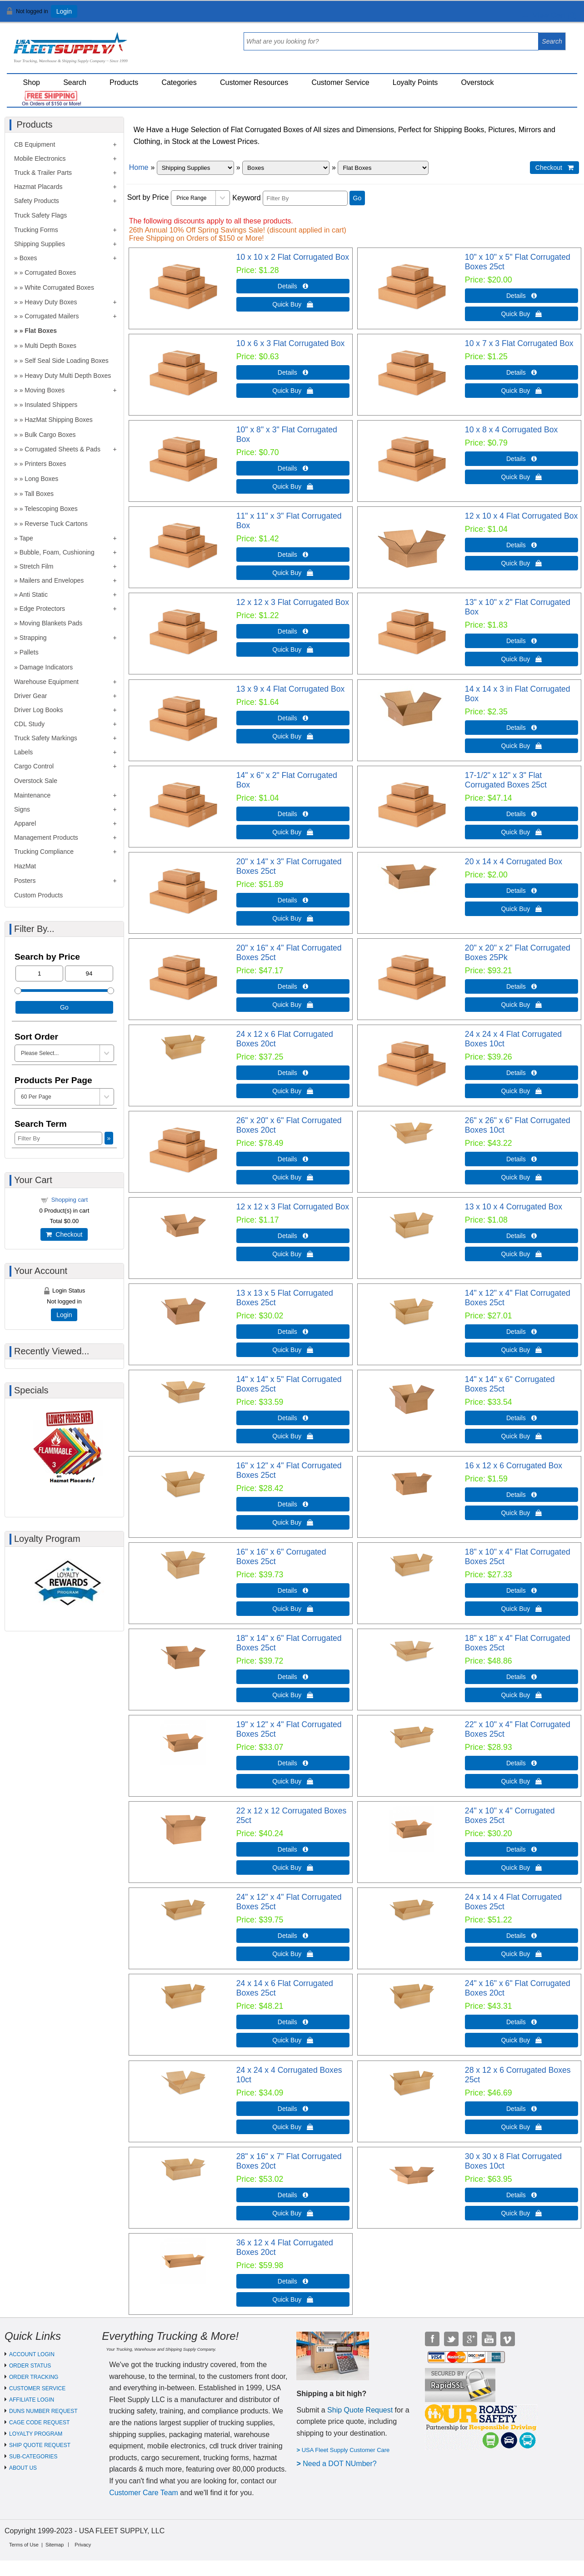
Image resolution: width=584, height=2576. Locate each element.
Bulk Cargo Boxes (50, 434)
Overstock (477, 82)
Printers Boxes (45, 463)
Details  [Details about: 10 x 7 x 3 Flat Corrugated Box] (521, 372)
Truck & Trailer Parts (43, 172)
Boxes (28, 258)
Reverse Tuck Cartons (56, 523)
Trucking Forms (36, 229)
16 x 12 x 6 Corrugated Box (513, 1465)
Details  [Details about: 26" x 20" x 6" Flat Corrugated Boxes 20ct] (293, 1159)
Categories (178, 82)
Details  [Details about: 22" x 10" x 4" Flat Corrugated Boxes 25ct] (521, 1763)
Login (64, 11)
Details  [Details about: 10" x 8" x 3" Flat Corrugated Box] (293, 468)
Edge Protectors (42, 608)
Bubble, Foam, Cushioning (57, 552)
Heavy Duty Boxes (51, 302)
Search (74, 82)
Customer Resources (254, 82)
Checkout (64, 1234)
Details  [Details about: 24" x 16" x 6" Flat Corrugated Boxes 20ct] (521, 2022)
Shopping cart (69, 1199)
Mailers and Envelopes (52, 580)
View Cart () (549, 15)
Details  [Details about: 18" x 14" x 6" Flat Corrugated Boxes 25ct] (293, 1677)
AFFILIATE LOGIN (31, 2400)
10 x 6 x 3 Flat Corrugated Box (290, 343)
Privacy (83, 2544)
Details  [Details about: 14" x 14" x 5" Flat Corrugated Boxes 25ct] (293, 1418)
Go (357, 198)
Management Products (46, 837)
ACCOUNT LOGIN (32, 2354)
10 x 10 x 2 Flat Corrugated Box (292, 257)
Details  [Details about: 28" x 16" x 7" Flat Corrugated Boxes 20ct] (293, 2195)
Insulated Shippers (51, 404)
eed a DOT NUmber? (342, 2463)
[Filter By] (305, 198)
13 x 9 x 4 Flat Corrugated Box (290, 689)
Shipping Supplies (39, 244)
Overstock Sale (35, 780)
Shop (31, 82)
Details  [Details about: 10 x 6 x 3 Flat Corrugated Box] (293, 372)
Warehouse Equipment (46, 681)
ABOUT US (23, 2468)
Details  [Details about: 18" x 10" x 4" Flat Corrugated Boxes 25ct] (521, 1590)
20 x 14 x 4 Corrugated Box (513, 861)
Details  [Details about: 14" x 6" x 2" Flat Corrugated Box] (293, 814)
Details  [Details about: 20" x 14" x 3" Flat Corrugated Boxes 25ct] (293, 900)
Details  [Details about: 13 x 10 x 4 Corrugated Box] (521, 1236)
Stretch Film (37, 566)
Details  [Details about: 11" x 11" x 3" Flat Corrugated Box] (293, 554)
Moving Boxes (45, 390)
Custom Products (38, 895)
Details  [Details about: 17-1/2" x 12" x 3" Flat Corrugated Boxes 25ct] (521, 814)
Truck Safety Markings (45, 738)
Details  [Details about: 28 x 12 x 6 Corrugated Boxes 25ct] (521, 2108)
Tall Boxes (39, 493)
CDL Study (29, 724)
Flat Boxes (41, 330)
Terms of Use (24, 2544)
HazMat (25, 866)
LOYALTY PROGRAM (35, 2434)
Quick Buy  (292, 304)
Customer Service (340, 82)
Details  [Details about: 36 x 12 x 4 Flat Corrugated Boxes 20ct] (293, 2281)
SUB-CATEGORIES (33, 2456)
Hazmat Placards (38, 186)
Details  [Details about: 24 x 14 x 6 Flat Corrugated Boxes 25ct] (293, 2022)
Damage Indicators (46, 667)
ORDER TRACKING (33, 2377)
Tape (26, 538)
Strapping (33, 637)
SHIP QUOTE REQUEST (39, 2445)
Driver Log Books (38, 709)
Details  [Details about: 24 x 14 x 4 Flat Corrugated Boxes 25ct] (521, 1935)
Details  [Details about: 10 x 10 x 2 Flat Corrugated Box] (293, 286)
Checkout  (554, 167)
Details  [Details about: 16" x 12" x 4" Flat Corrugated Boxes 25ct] (293, 1504)
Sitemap (54, 2544)
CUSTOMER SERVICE (37, 2388)
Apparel (25, 823)
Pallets (29, 652)
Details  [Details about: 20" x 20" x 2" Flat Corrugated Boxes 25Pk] (521, 986)
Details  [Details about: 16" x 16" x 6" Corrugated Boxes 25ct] (293, 1590)
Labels (23, 752)
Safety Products (36, 200)
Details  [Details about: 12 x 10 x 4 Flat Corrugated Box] (521, 545)
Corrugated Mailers (52, 316)
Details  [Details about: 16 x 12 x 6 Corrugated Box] (521, 1494)
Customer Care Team (143, 2493)
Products (124, 82)
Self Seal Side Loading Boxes (66, 360)
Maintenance (32, 795)
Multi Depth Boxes (50, 345)
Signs (22, 809)
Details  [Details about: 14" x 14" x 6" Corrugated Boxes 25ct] (521, 1418)
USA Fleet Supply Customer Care (346, 2450)
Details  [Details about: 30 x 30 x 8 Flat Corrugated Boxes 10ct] (521, 2195)
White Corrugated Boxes (59, 287)
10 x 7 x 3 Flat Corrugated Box (519, 343)
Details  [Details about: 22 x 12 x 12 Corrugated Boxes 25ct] (293, 1849)
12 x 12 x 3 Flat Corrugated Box (292, 602)
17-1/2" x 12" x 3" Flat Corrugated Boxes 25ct (506, 780)
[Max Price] (89, 973)
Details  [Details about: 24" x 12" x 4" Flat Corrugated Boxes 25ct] (293, 1935)
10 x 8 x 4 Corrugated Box (511, 429)
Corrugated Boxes (50, 272)
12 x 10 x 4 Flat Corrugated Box (521, 515)
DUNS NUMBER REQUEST (43, 2411)
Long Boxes (41, 478)
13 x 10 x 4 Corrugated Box (513, 1206)
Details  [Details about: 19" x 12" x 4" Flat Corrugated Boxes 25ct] (293, 1763)
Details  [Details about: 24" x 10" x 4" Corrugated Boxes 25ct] (521, 1849)
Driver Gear (30, 695)
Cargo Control (34, 766)
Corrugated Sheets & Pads (62, 449)
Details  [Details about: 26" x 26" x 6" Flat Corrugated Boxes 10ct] (521, 1159)
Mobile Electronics (40, 158)
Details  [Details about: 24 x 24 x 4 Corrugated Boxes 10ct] (293, 2108)
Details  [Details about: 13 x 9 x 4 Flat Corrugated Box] (293, 718)
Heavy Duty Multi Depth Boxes (68, 375)
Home (139, 167)
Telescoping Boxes (51, 508)
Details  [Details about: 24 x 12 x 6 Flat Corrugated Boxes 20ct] (293, 1073)
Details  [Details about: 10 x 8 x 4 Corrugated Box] (521, 459)
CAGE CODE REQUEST (39, 2422)
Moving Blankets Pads (51, 623)
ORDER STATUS (30, 2366)
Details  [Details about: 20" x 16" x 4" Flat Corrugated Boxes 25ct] (293, 986)
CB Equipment (34, 144)
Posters (24, 880)
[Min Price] (39, 973)
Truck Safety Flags (40, 215)
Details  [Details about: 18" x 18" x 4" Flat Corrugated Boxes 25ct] (521, 1677)
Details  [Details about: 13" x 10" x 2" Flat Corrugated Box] (521, 641)
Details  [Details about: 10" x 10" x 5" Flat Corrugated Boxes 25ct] (521, 295)
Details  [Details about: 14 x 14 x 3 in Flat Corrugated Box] (521, 727)
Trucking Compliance (44, 851)
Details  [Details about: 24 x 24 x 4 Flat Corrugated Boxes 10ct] (521, 1073)
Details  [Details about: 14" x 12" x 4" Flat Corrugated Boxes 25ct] (521, 1331)
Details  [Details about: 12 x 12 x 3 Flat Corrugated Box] (293, 631)
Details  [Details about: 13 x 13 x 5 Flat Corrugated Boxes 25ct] (293, 1331)
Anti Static (33, 594)
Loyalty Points (415, 82)
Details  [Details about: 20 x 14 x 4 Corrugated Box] (521, 890)
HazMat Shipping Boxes (58, 419)
